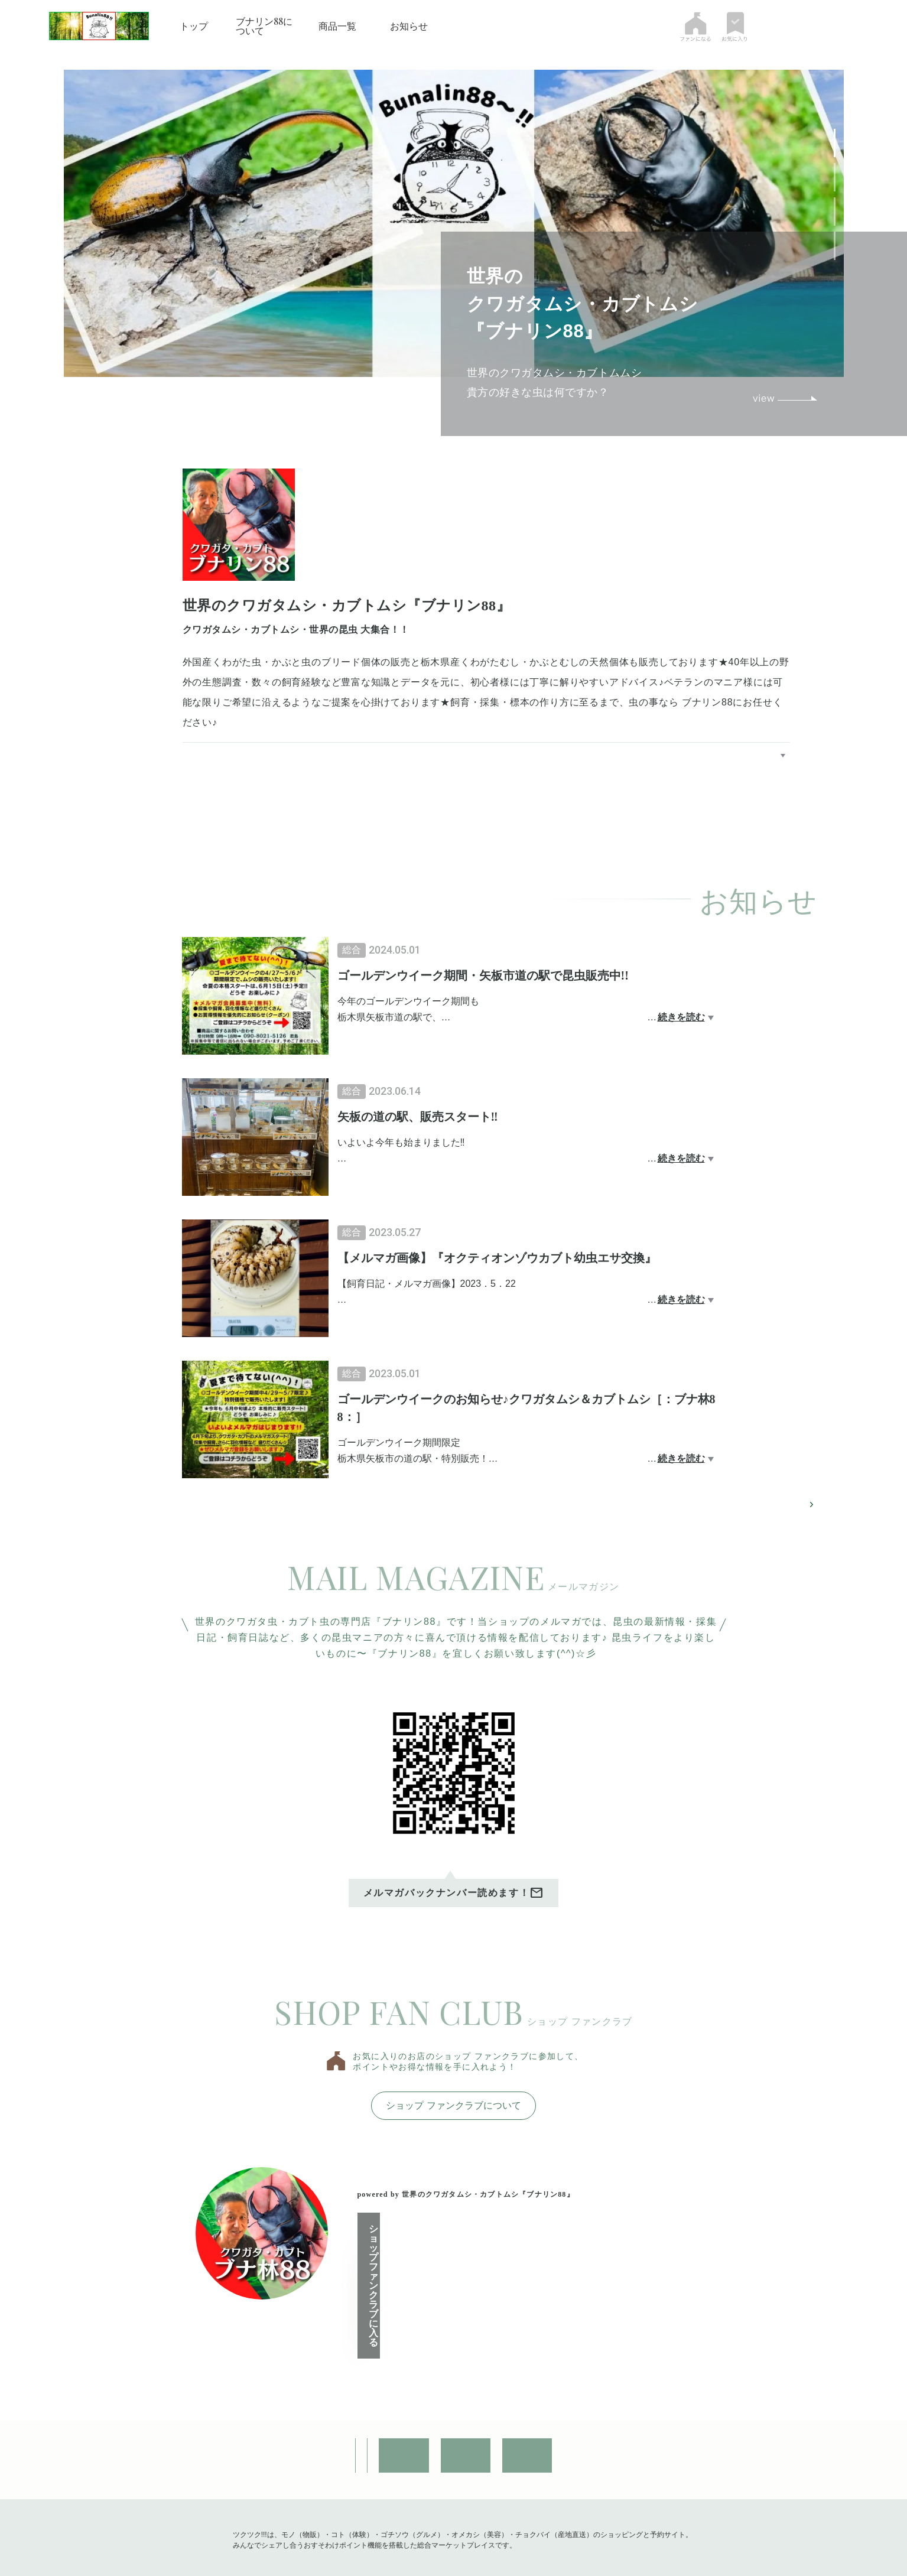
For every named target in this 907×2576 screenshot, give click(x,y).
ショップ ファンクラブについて (453, 2108)
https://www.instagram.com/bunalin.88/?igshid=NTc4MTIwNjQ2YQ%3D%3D (401, 722)
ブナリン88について (264, 26)
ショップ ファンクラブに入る (449, 2261)
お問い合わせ (343, 2398)
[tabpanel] (454, 223)
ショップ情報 (231, 2398)
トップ (194, 26)
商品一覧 (337, 26)
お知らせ (409, 26)
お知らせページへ (773, 1506)
